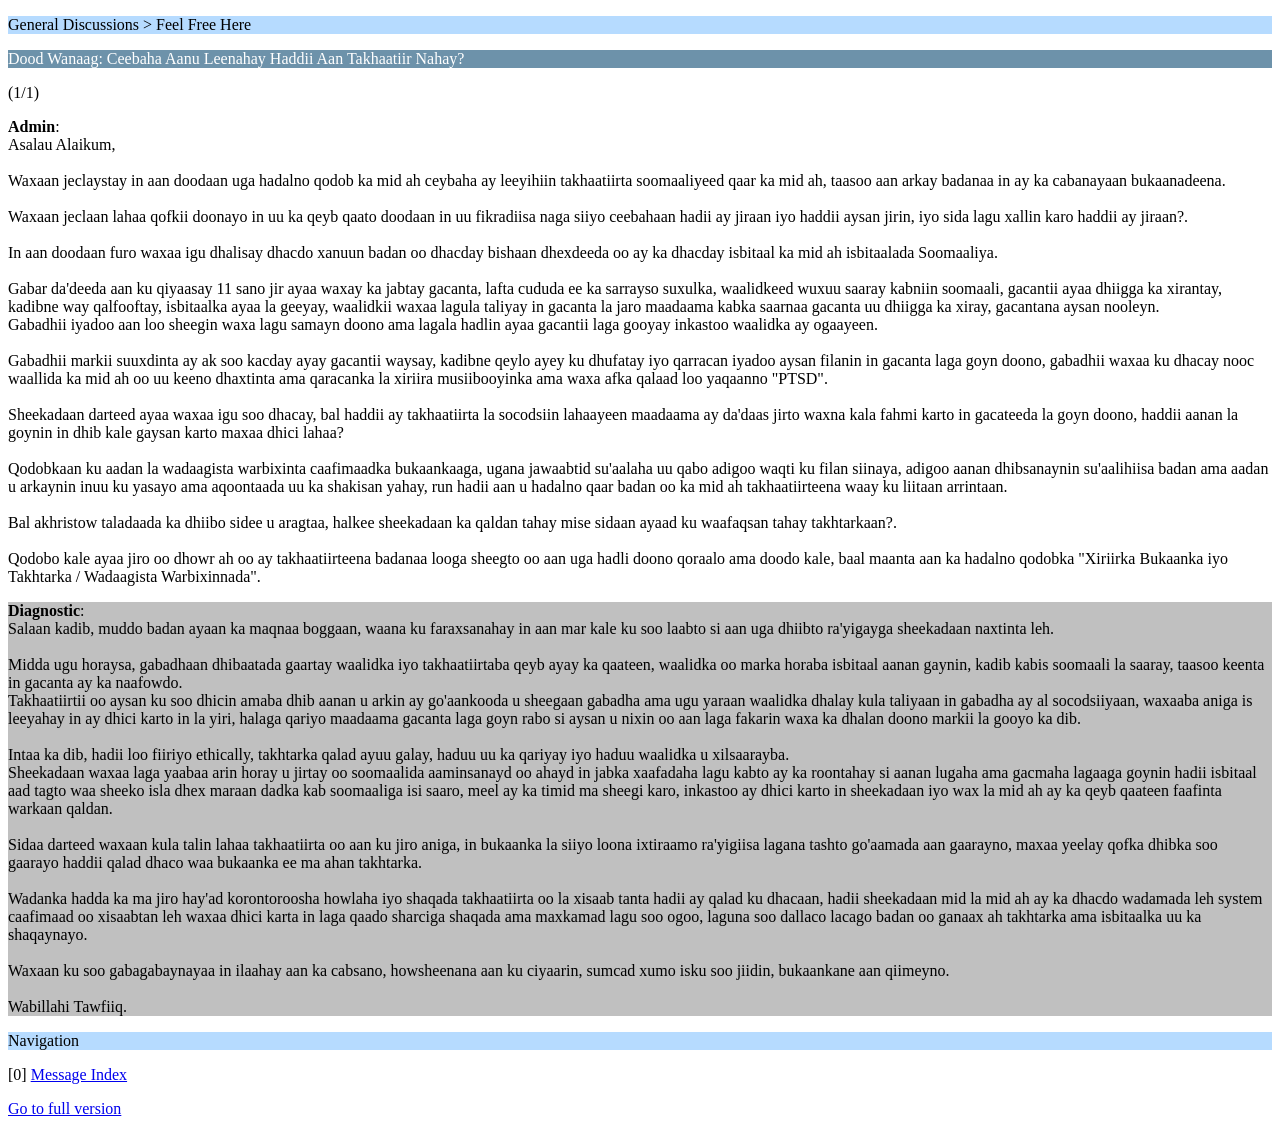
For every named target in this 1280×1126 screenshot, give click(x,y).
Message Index (79, 1074)
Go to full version (64, 1108)
